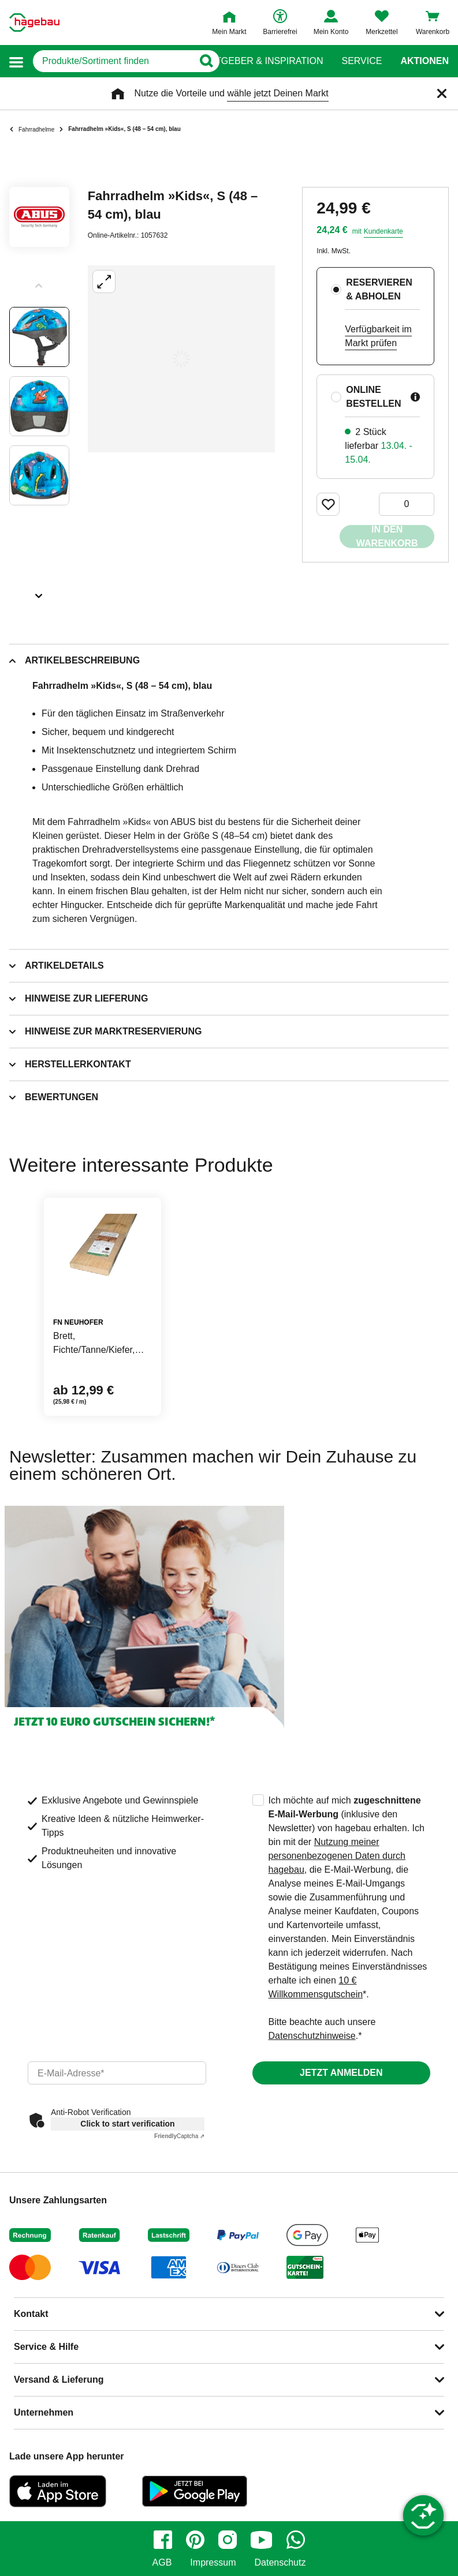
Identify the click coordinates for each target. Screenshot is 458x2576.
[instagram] (227, 2539)
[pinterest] (195, 2539)
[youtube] (262, 2539)
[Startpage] (34, 22)
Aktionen (424, 61)
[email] (117, 2073)
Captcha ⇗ (179, 2136)
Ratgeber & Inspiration (263, 61)
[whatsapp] (295, 2539)
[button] (16, 61)
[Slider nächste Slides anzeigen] (39, 592)
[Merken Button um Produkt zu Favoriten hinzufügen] (328, 504)
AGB (162, 2562)
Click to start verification (127, 2123)
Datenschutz (280, 2562)
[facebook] (163, 2539)
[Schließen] (442, 93)
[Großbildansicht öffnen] (181, 358)
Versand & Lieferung (59, 2379)
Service (361, 61)
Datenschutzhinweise (312, 2036)
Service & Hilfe (46, 2347)
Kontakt (31, 2314)
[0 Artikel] (406, 504)
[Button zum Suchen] (206, 61)
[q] (113, 61)
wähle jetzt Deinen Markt (277, 93)
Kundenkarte (383, 231)
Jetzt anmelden (341, 2073)
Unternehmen (43, 2412)
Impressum (213, 2562)
